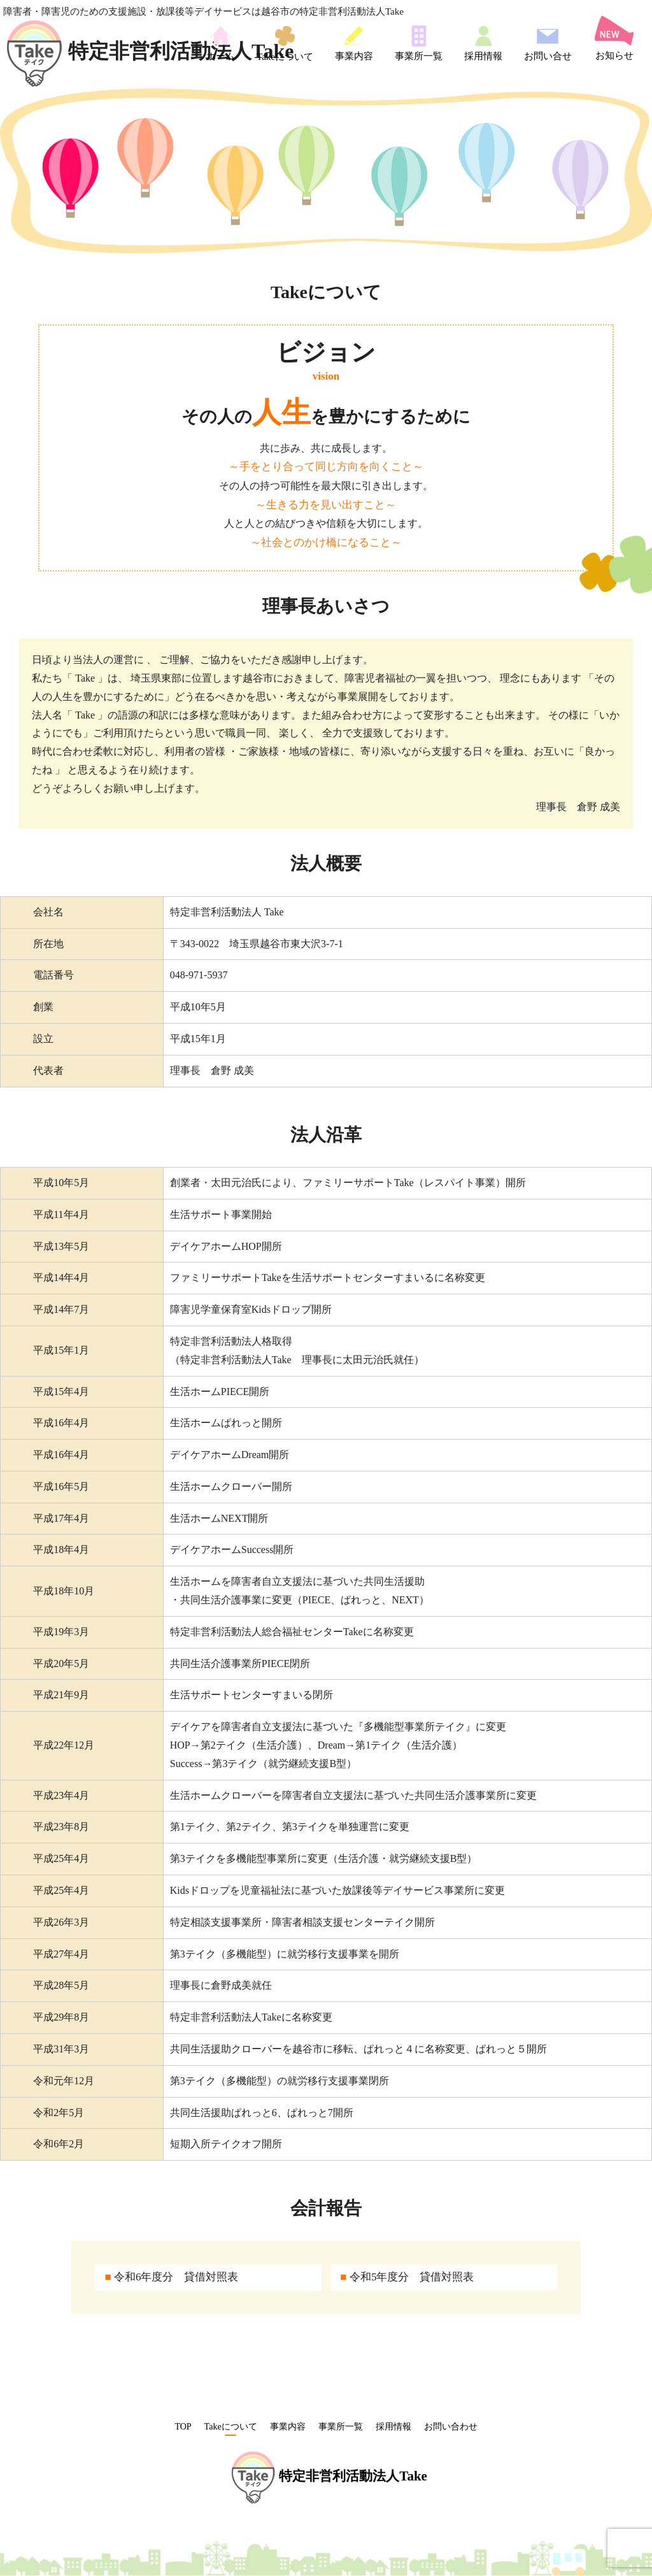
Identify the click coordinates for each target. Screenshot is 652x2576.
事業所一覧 (419, 43)
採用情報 (483, 43)
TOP (182, 2426)
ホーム (220, 43)
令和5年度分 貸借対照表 (407, 2277)
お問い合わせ (451, 2426)
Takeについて (285, 43)
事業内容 (354, 43)
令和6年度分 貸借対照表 (171, 2277)
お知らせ (614, 38)
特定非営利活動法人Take (150, 50)
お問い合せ (548, 43)
